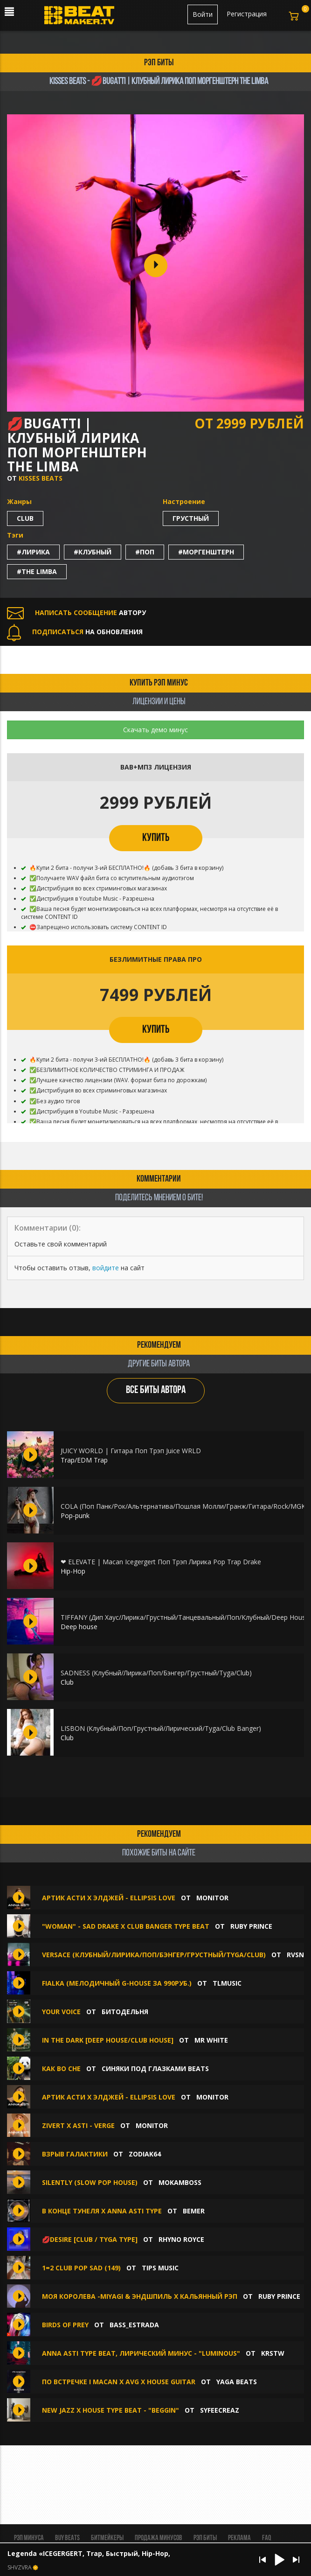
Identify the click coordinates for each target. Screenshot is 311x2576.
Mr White (211, 2040)
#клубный (92, 551)
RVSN (295, 1954)
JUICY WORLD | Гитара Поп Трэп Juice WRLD (131, 1450)
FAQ (266, 2538)
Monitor (212, 1897)
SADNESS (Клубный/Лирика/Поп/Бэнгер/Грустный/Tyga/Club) (156, 1672)
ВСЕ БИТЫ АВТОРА (156, 1390)
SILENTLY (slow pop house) (90, 2182)
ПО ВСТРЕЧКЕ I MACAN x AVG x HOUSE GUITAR (118, 2381)
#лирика (33, 551)
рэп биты (159, 63)
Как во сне (61, 2068)
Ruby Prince (251, 1926)
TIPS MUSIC (160, 2267)
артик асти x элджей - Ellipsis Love (108, 1897)
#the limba (37, 571)
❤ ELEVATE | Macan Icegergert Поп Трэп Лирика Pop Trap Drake (161, 1561)
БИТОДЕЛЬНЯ (125, 2011)
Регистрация (247, 13)
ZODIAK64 (145, 2153)
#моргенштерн (206, 551)
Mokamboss (180, 2182)
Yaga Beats (236, 2381)
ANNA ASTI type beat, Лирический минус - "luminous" (141, 2353)
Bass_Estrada (134, 2324)
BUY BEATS (67, 2538)
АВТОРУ (76, 612)
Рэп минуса (29, 2538)
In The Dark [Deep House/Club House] (107, 2040)
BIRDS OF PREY (65, 2324)
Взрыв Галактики (75, 2153)
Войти (203, 14)
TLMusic (227, 1983)
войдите (105, 1267)
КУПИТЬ (155, 838)
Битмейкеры (107, 2538)
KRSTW (272, 2353)
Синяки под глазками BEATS (155, 2068)
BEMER (194, 2210)
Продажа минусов (158, 2538)
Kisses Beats (40, 478)
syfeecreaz (219, 2410)
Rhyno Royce (181, 2239)
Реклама (239, 2538)
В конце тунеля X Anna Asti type (102, 2210)
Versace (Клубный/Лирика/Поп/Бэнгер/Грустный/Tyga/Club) (154, 1954)
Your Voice (62, 2011)
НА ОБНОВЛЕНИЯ (75, 631)
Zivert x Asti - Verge (78, 2125)
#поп (144, 551)
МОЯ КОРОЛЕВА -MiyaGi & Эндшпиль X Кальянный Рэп (140, 2296)
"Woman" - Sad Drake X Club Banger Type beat (125, 1926)
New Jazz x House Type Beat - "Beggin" (110, 2410)
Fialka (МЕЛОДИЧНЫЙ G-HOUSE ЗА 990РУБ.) (117, 1983)
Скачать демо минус (155, 729)
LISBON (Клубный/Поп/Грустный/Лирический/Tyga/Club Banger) (161, 1728)
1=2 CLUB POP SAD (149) (81, 2267)
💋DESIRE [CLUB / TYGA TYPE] (90, 2239)
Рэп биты (205, 2538)
